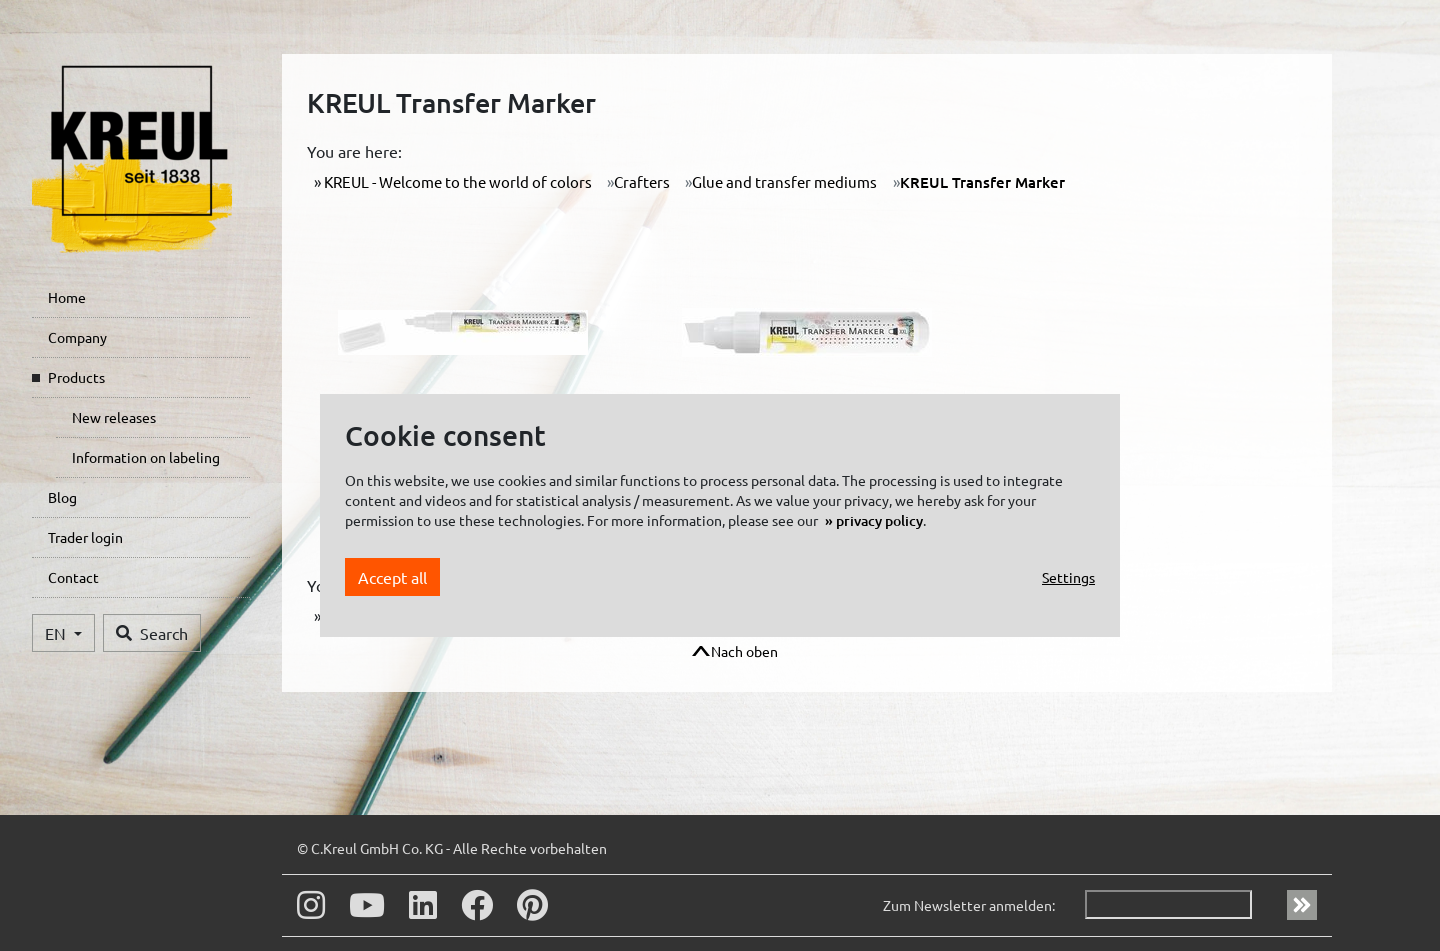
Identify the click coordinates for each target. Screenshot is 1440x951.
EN (57, 633)
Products (76, 377)
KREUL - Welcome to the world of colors (456, 181)
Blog (62, 497)
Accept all (392, 577)
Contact (73, 577)
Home (67, 297)
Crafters (642, 181)
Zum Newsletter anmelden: (969, 905)
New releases (114, 417)
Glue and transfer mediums (784, 181)
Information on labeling (146, 457)
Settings (1068, 577)
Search (152, 633)
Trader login (85, 537)
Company (77, 337)
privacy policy (879, 520)
